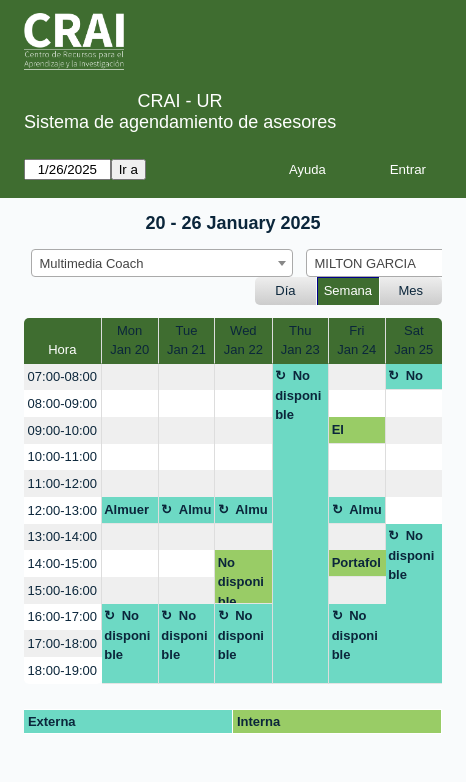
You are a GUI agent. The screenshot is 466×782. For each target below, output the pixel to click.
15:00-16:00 (62, 590)
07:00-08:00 (62, 376)
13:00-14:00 (62, 536)
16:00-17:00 (62, 616)
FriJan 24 (356, 340)
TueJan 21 (186, 340)
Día (285, 290)
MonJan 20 (129, 340)
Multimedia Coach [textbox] (92, 263)
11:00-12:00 (62, 483)
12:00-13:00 (62, 510)
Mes (411, 290)
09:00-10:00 (62, 430)
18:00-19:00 (62, 670)
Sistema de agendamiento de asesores (180, 122)
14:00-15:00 (62, 563)
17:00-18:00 (62, 643)
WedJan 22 (243, 340)
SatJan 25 (413, 340)
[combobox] (162, 263)
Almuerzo (126, 513)
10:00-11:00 (62, 456)
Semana (348, 290)
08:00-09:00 (62, 403)
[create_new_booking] (130, 377)
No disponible (298, 395)
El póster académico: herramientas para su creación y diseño (356, 433)
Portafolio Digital (356, 566)
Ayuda (307, 169)
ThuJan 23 (300, 340)
